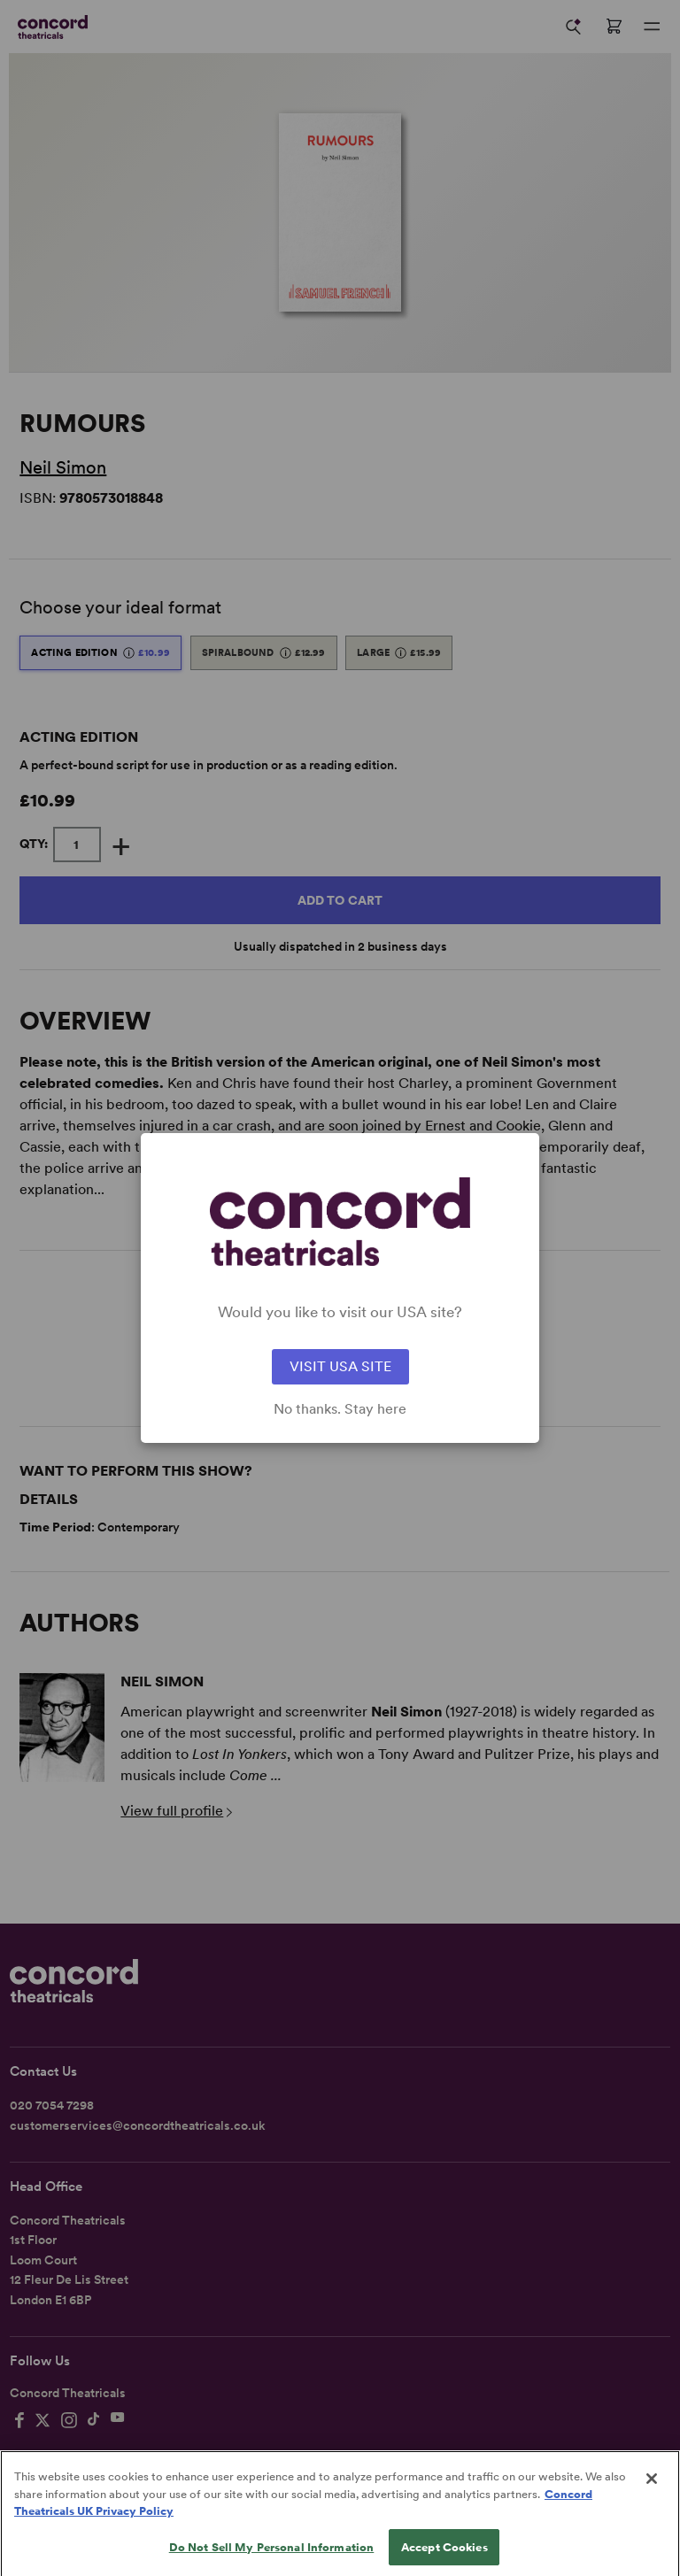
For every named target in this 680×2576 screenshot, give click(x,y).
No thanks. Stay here (340, 1409)
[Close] (651, 2492)
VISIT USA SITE (340, 1366)
